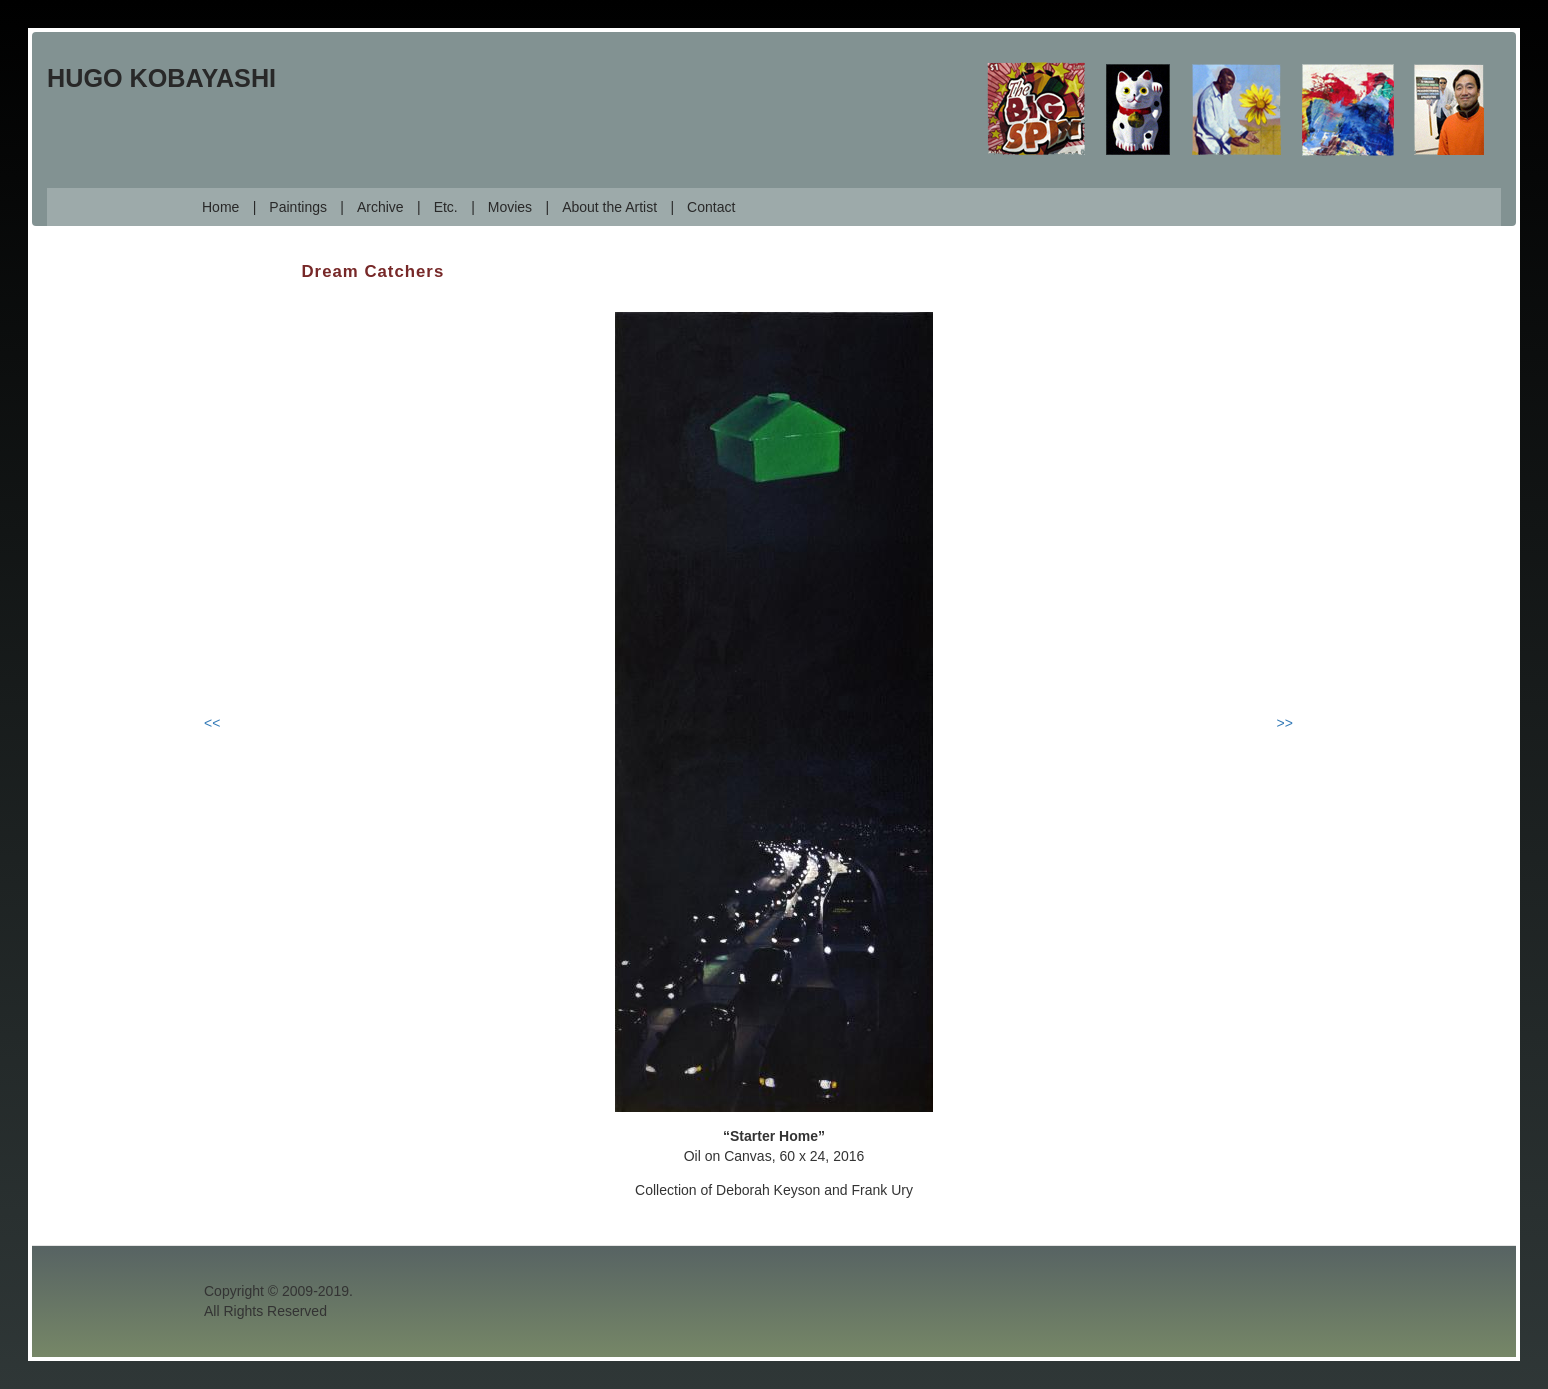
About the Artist (609, 207)
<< (212, 723)
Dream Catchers (373, 271)
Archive (380, 207)
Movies (510, 207)
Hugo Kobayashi (161, 78)
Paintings (298, 207)
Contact (711, 207)
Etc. (446, 207)
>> (1285, 723)
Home (220, 207)
